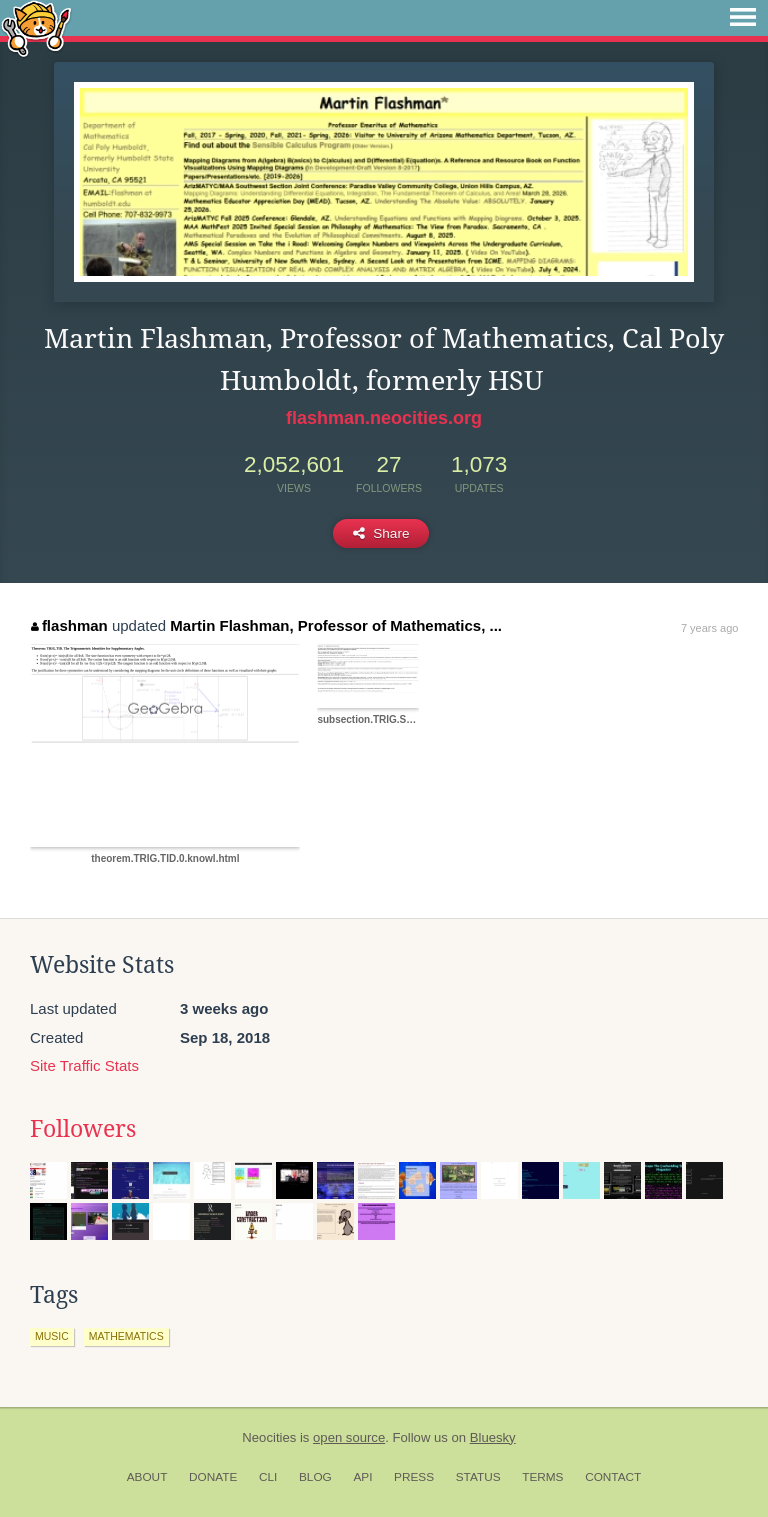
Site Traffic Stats (84, 1065)
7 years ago (709, 628)
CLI (268, 1477)
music (52, 1336)
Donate (213, 1477)
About (147, 1477)
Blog (315, 1477)
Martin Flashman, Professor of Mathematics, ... (336, 625)
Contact (613, 1477)
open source (349, 1437)
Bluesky (493, 1437)
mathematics (126, 1336)
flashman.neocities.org (384, 418)
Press (414, 1477)
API (362, 1477)
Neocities (269, 1437)
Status (478, 1477)
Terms (542, 1477)
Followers (83, 1129)
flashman (69, 625)
